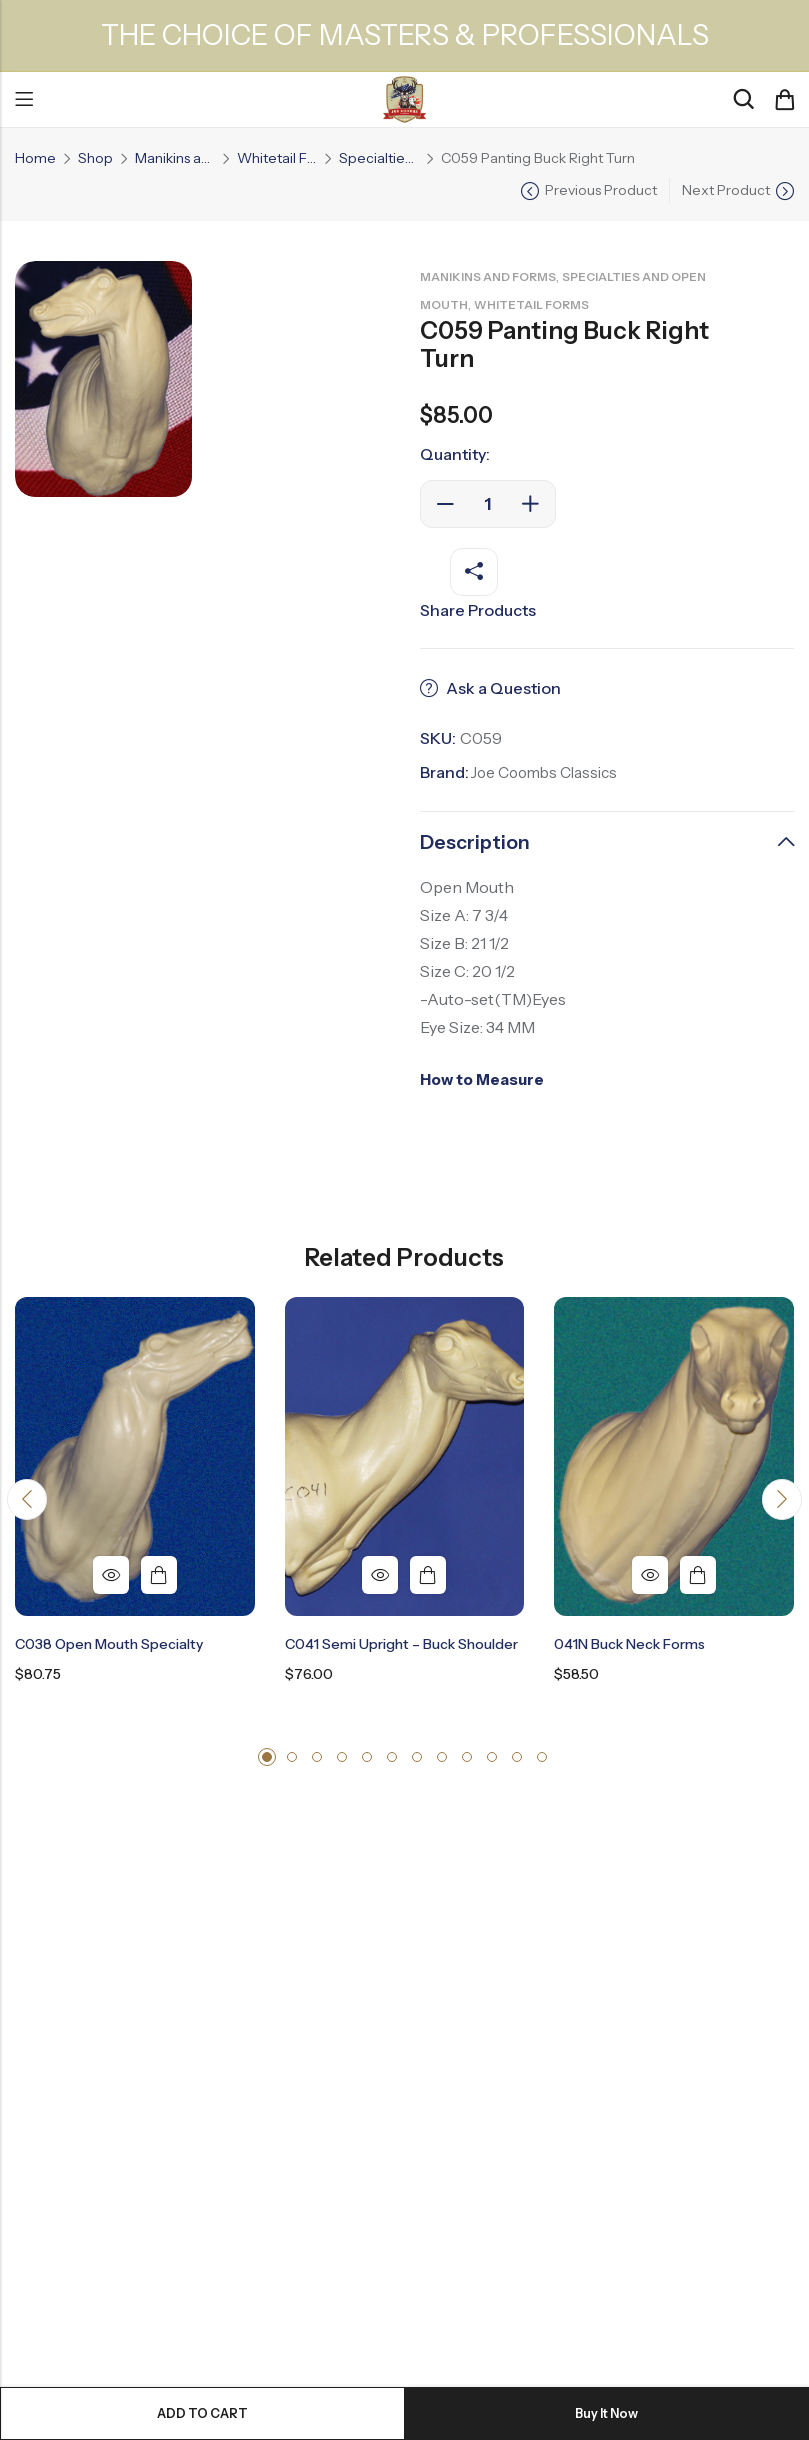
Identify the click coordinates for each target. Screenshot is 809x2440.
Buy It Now (607, 2413)
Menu (24, 100)
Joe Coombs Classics (548, 772)
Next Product (726, 190)
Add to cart (202, 2413)
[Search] (743, 99)
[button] (29, 1502)
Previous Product (601, 190)
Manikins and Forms (175, 158)
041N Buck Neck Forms (629, 1645)
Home (35, 158)
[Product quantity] (488, 504)
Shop (95, 158)
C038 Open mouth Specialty (109, 1645)
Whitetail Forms (277, 158)
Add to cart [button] (159, 1576)
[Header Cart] (784, 100)
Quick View (111, 1576)
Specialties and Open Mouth (379, 158)
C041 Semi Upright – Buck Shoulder (401, 1645)
